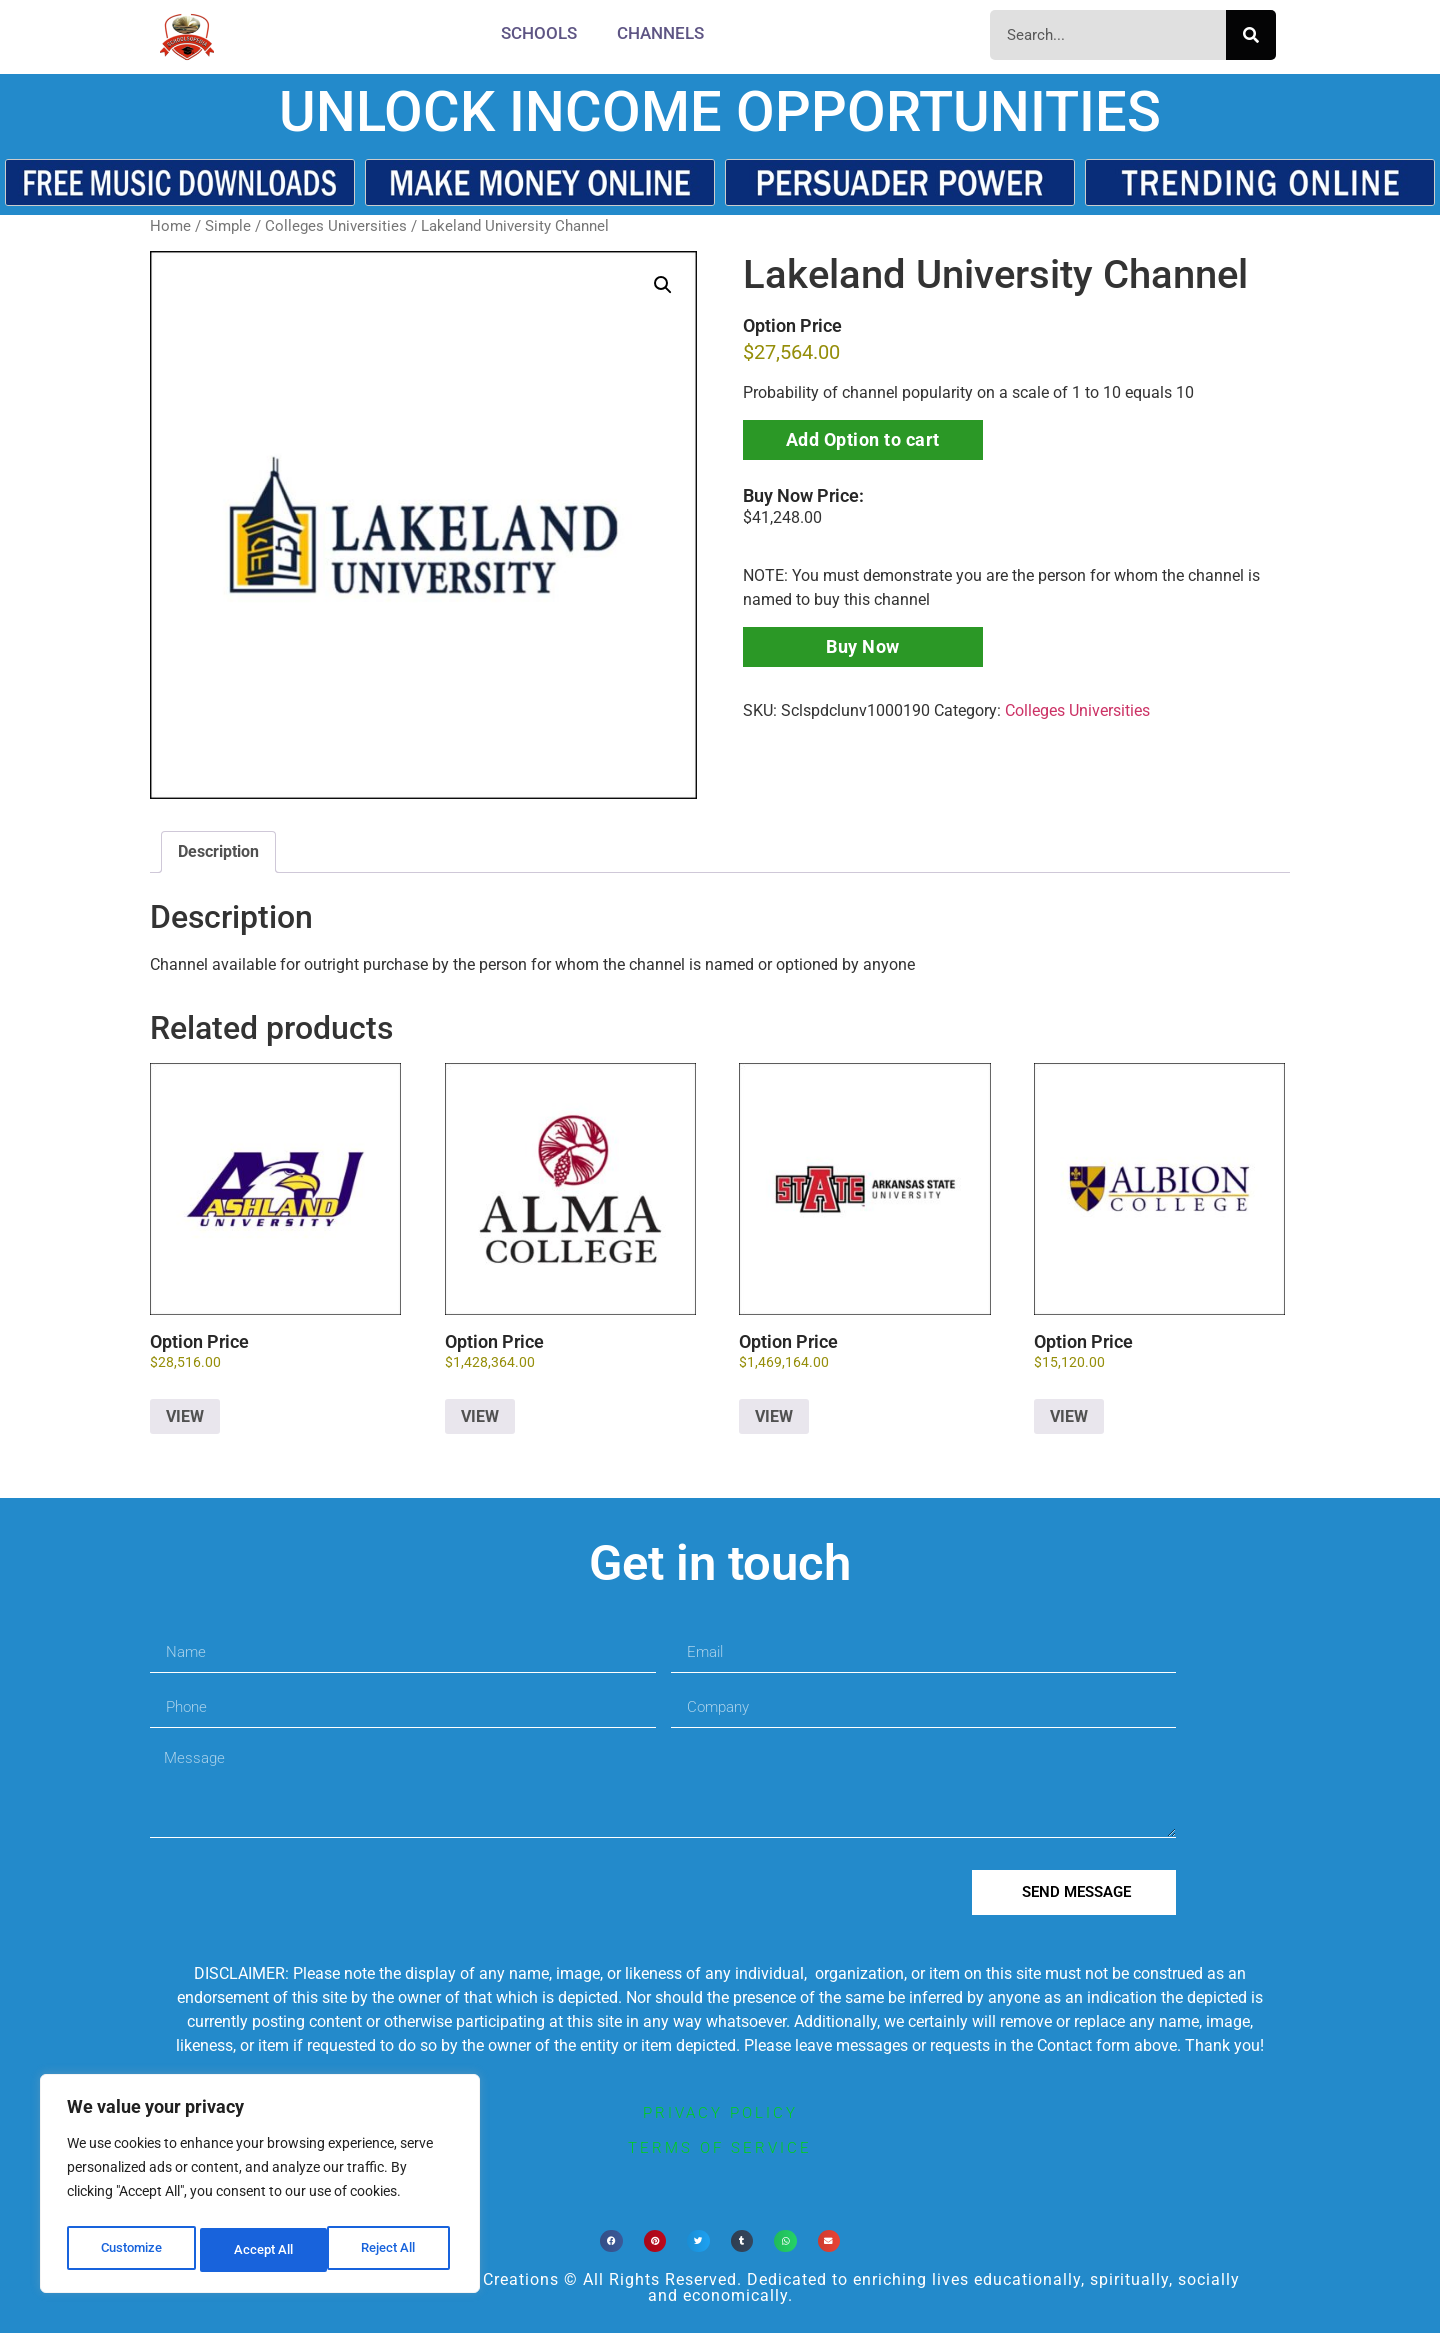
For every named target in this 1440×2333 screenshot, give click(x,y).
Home (170, 226)
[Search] (1251, 35)
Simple (228, 226)
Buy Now (863, 646)
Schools (539, 33)
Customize (131, 2250)
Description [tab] (218, 851)
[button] (663, 285)
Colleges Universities (336, 226)
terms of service (720, 2148)
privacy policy (720, 2113)
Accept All (392, 2250)
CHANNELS (660, 33)
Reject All (262, 2250)
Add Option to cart (863, 439)
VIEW (185, 1416)
